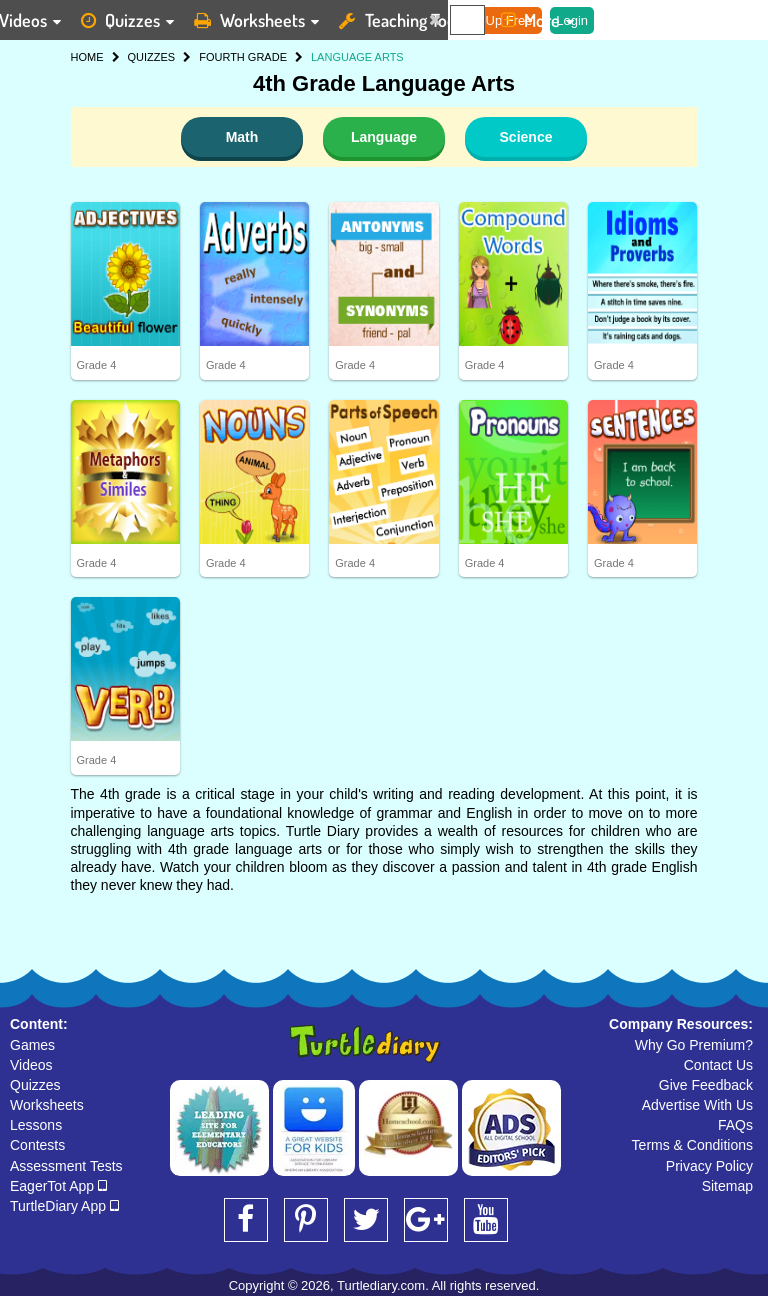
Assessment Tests (66, 1166)
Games (32, 1045)
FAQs (735, 1125)
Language (384, 137)
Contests (37, 1145)
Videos (31, 1065)
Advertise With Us (697, 1105)
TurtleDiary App (64, 1206)
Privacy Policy (709, 1166)
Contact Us (718, 1065)
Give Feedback (706, 1085)
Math (242, 137)
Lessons (36, 1125)
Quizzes (35, 1085)
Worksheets (47, 1105)
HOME (87, 57)
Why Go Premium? (694, 1045)
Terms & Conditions (692, 1145)
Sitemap (727, 1186)
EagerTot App (58, 1186)
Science (526, 137)
